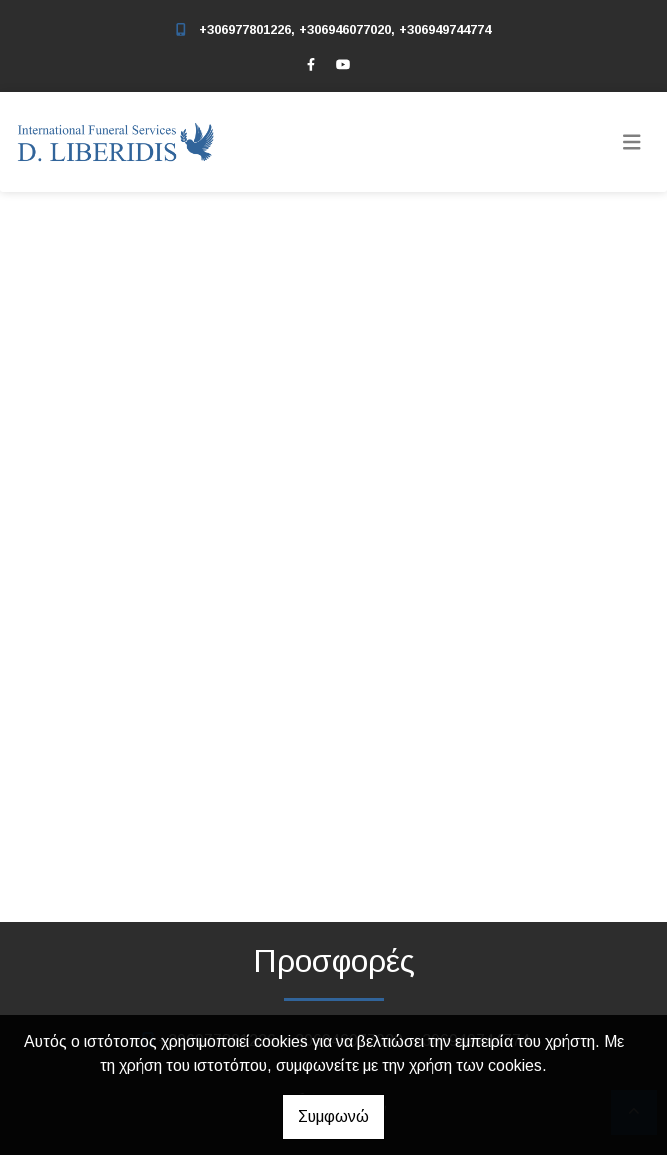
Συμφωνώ (333, 1116)
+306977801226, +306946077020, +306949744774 (345, 29)
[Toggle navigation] (632, 142)
